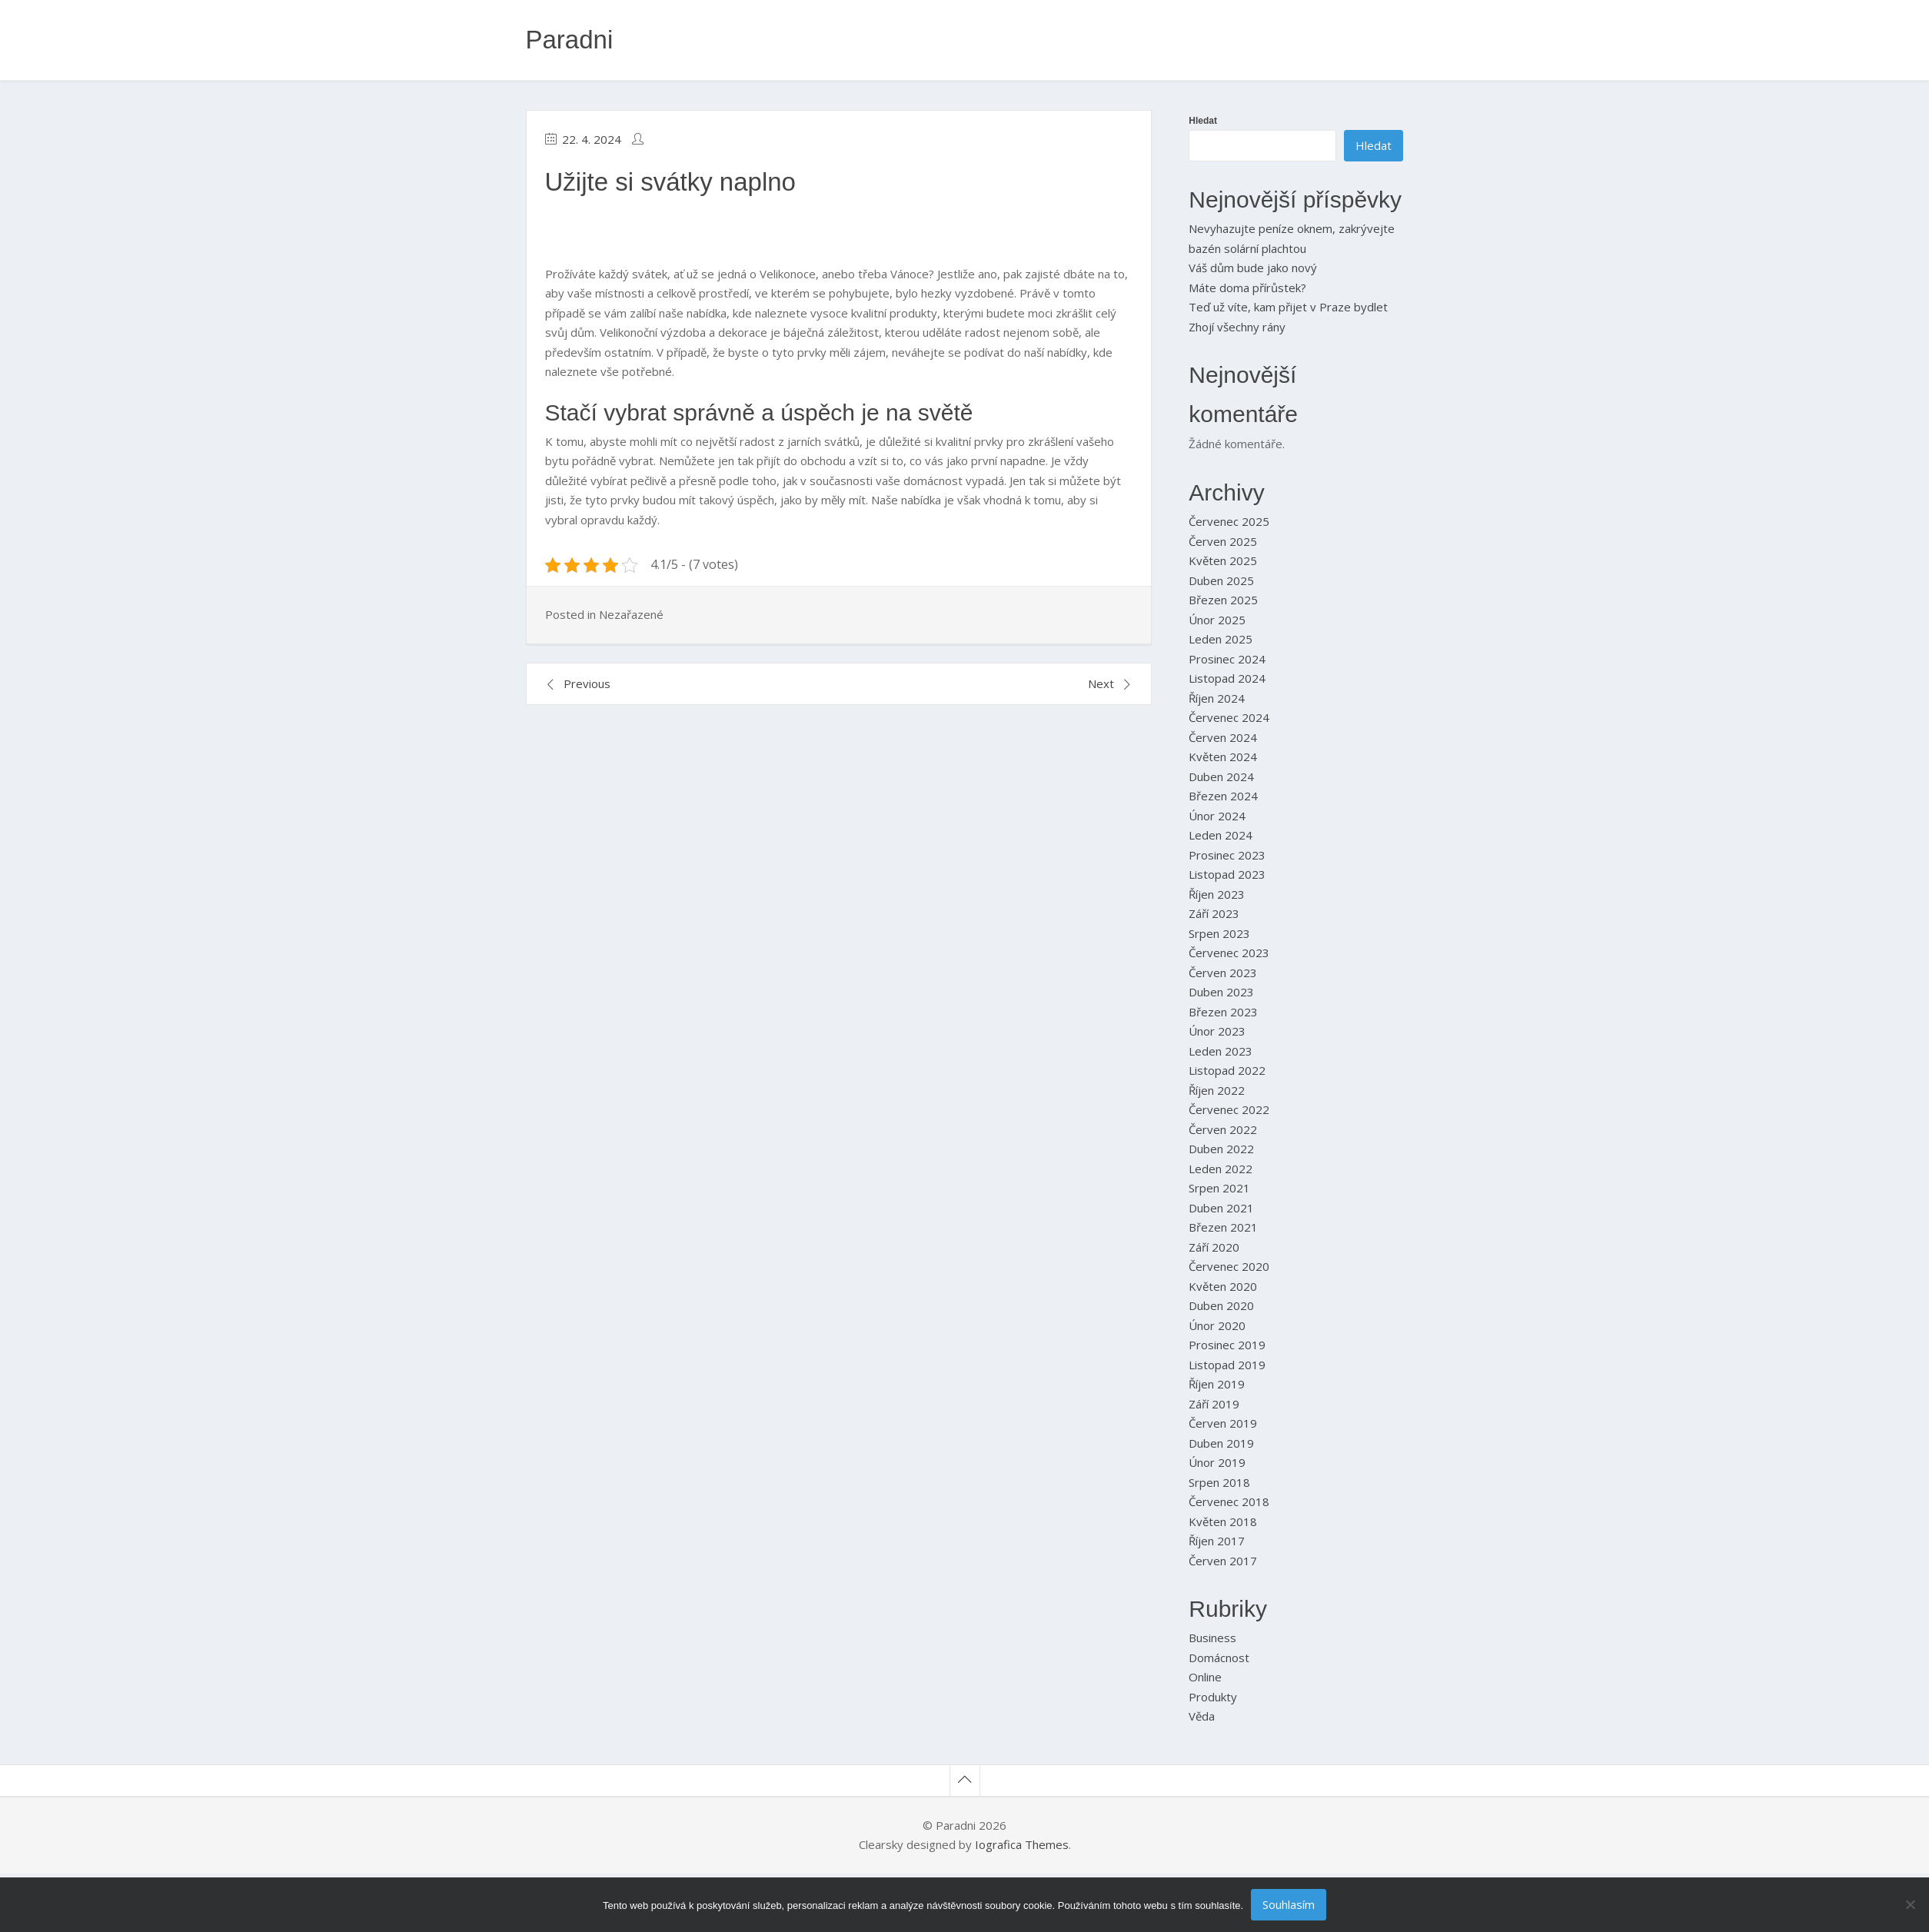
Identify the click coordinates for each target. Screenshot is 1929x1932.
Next (1101, 683)
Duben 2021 (1221, 1207)
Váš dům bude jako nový (1253, 267)
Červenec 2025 (1229, 521)
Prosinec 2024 (1227, 659)
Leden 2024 (1220, 835)
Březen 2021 (1223, 1227)
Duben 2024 (1221, 776)
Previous (587, 683)
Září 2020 (1214, 1247)
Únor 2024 (1217, 815)
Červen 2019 (1223, 1423)
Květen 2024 (1223, 756)
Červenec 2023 (1229, 952)
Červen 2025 (1223, 541)
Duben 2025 (1221, 580)
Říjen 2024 (1217, 698)
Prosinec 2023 (1227, 855)
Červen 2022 (1223, 1129)
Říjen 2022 (1217, 1090)
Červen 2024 (1223, 737)
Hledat (1203, 120)
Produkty (1213, 1696)
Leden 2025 (1220, 639)
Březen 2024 (1223, 795)
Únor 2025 (1217, 619)
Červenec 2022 (1229, 1109)
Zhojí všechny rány (1237, 326)
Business (1212, 1637)
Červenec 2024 (1229, 717)
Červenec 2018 (1229, 1501)
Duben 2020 (1221, 1305)
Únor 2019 (1217, 1462)
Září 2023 (1214, 913)
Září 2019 (1214, 1404)
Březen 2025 (1223, 599)
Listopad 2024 (1227, 678)
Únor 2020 (1217, 1325)
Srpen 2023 (1219, 933)
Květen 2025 (1223, 560)
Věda (1202, 1716)
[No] (1909, 1904)
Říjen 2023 (1217, 894)
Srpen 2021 (1219, 1187)
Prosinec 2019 (1227, 1344)
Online (1205, 1676)
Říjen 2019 (1217, 1384)
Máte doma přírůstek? (1247, 287)
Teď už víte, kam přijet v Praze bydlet (1288, 306)
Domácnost (1219, 1657)
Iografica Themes (1022, 1844)
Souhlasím (1288, 1904)
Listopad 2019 (1227, 1364)
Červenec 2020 (1229, 1266)
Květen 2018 (1223, 1521)
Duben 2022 (1221, 1148)
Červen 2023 (1223, 972)
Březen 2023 (1223, 1011)
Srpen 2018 (1219, 1482)
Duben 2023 (1221, 991)
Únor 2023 (1217, 1031)
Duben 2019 (1221, 1443)
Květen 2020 (1223, 1286)
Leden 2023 (1220, 1051)
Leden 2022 (1220, 1168)
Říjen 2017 (1217, 1540)
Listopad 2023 (1227, 874)
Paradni (570, 39)
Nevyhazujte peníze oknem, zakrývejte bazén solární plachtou (1292, 238)
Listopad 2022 (1227, 1070)
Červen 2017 (1223, 1560)
